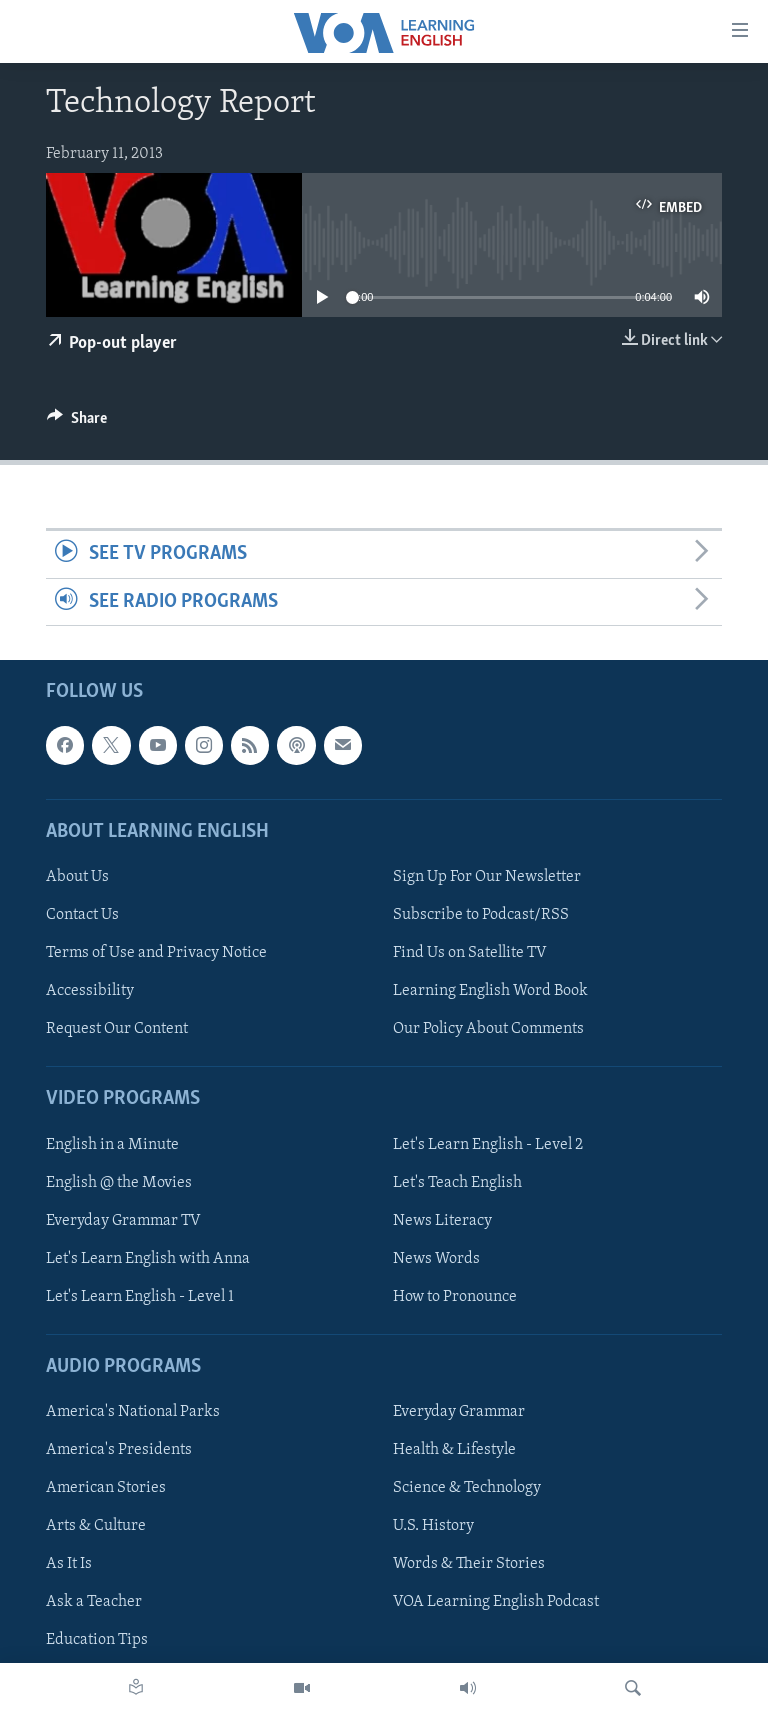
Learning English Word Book (490, 991)
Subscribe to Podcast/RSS (481, 915)
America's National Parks (133, 1412)
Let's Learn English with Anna (148, 1259)
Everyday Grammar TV (123, 1221)
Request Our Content (117, 1029)
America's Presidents (119, 1450)
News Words (436, 1259)
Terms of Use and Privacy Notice (156, 953)
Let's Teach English (457, 1183)
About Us (77, 877)
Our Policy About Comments (488, 1029)
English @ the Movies (119, 1183)
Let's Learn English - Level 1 (140, 1297)
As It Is (69, 1564)
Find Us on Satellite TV (470, 953)
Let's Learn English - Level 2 (488, 1144)
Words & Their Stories (469, 1564)
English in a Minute (112, 1144)
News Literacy (442, 1221)
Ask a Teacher (94, 1602)
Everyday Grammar (459, 1412)
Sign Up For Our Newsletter (487, 877)
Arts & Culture (96, 1526)
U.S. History (433, 1526)
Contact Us (82, 915)
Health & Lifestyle (454, 1450)
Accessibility (90, 991)
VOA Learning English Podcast (496, 1602)
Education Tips (97, 1640)
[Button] (77, 423)
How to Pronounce (455, 1297)
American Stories (106, 1488)
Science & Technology (467, 1488)
